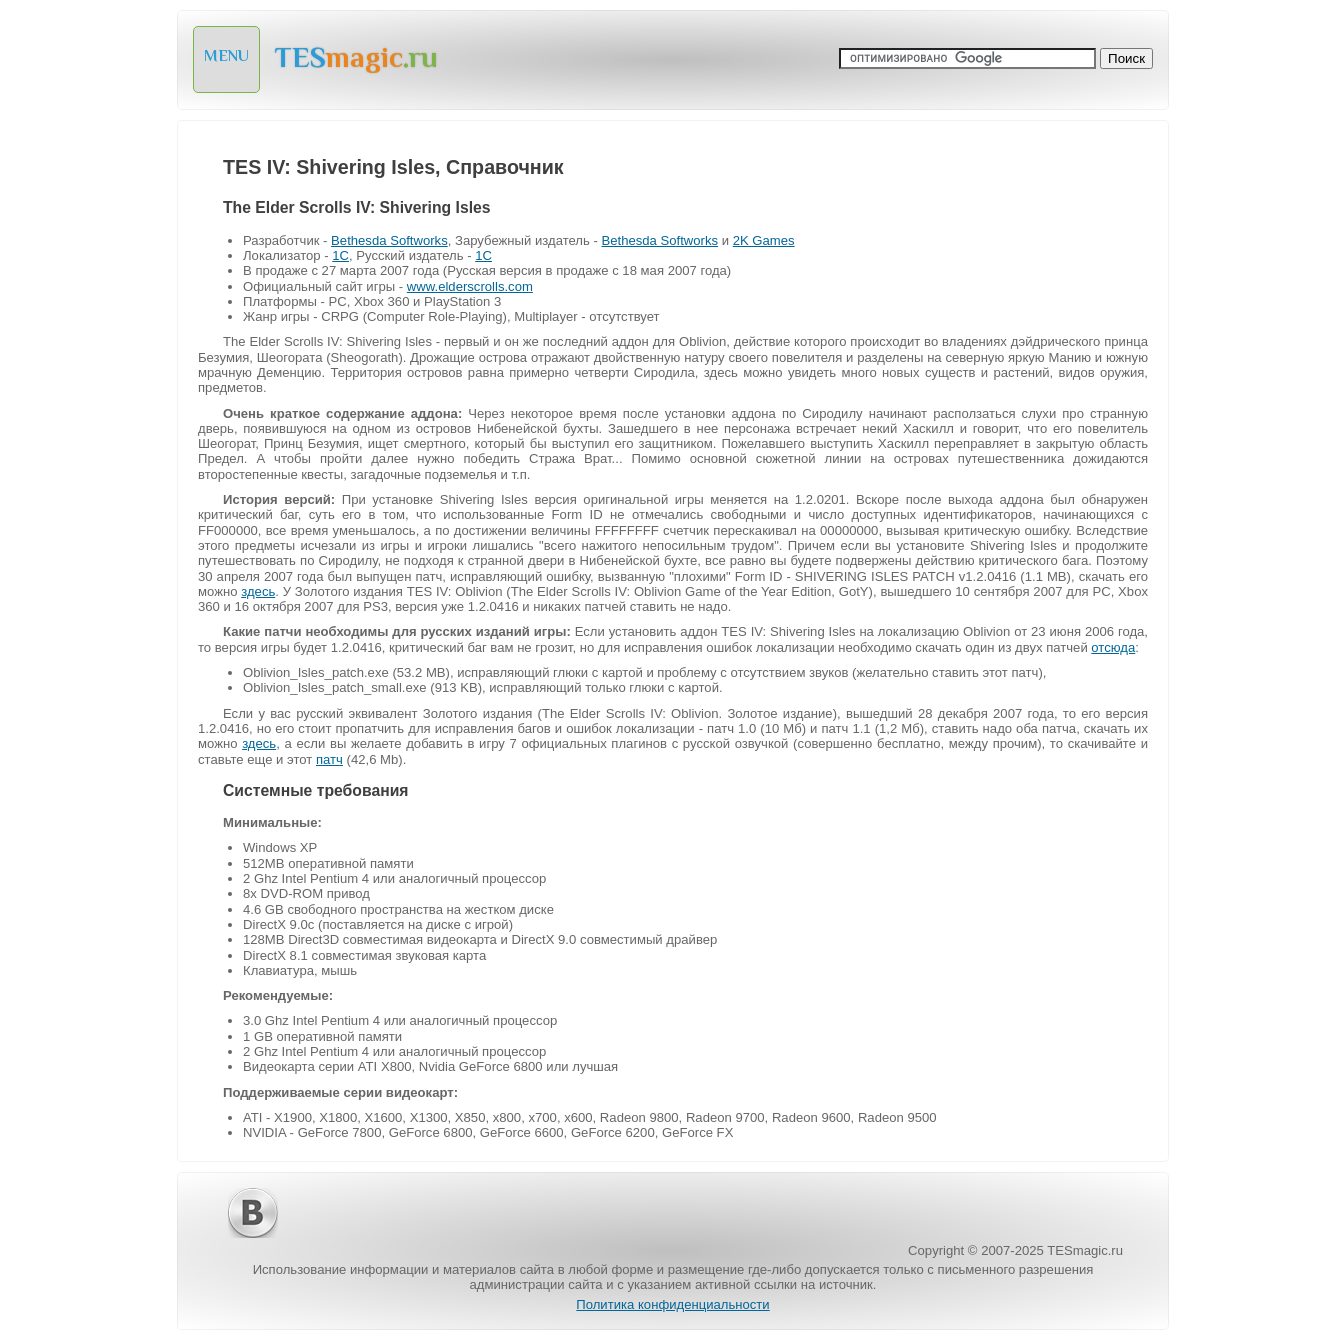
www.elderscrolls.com (470, 286)
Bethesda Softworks (389, 240)
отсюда (1113, 647)
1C (340, 255)
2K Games (764, 240)
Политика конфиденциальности (672, 1304)
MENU (226, 56)
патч (329, 759)
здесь (258, 591)
